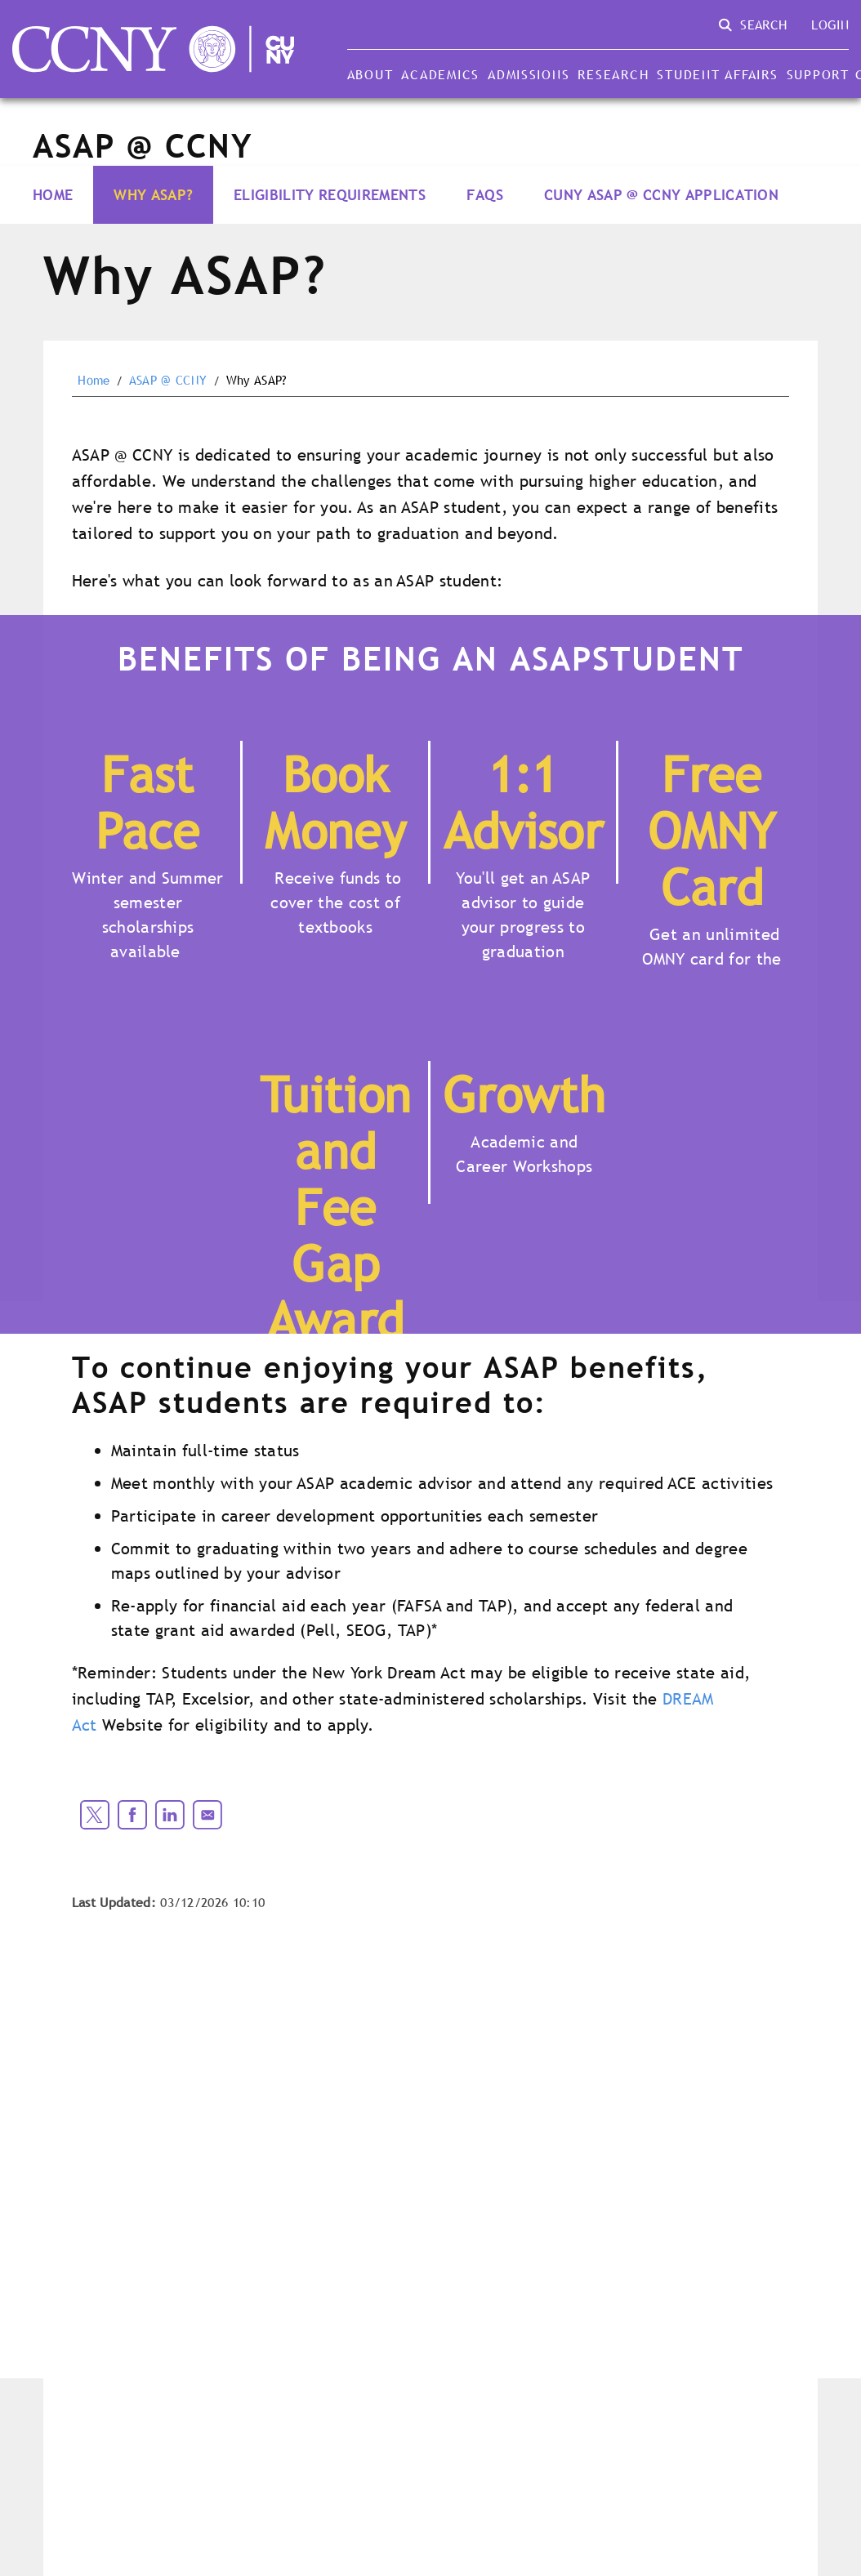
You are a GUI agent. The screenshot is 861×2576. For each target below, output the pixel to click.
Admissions (528, 74)
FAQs (484, 194)
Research (613, 74)
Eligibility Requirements (330, 194)
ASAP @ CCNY (168, 380)
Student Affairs (717, 74)
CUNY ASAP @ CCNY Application (661, 194)
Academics (440, 74)
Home (53, 194)
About (370, 74)
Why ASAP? (153, 194)
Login (830, 24)
